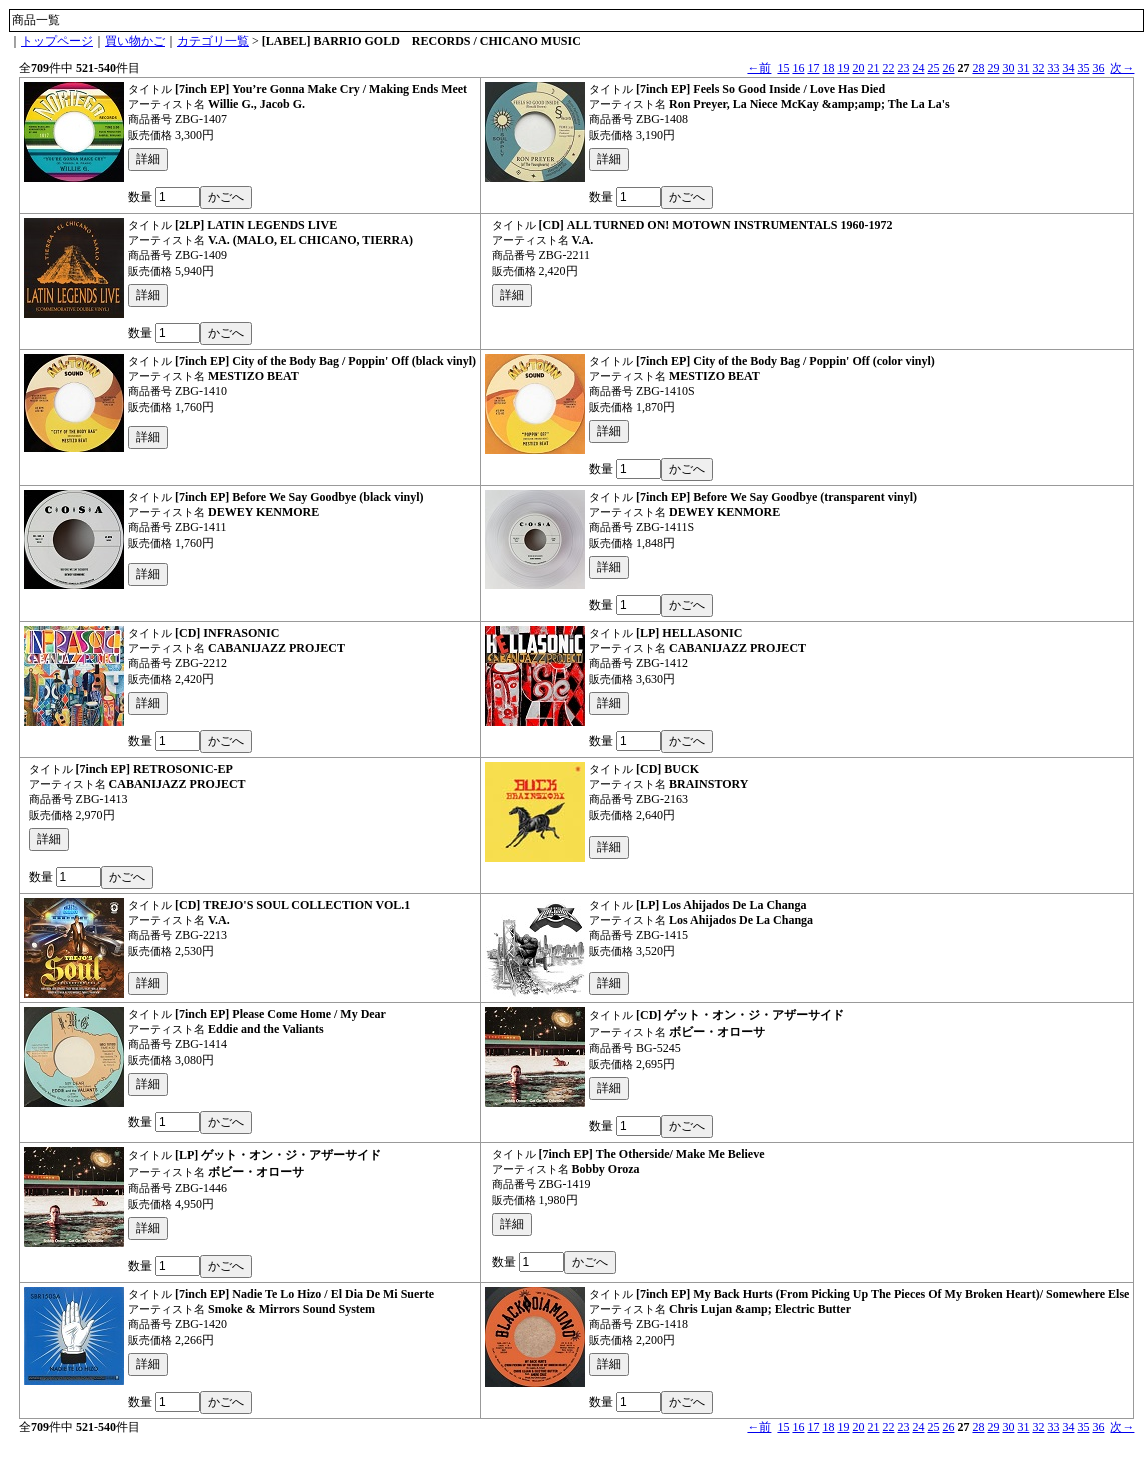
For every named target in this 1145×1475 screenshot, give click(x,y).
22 (888, 68)
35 (1083, 68)
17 (813, 68)
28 (978, 68)
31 (1023, 68)
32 (1038, 68)
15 (783, 68)
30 (1008, 68)
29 (993, 68)
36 (1098, 68)
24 (918, 68)
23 (903, 68)
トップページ (57, 41)
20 (858, 68)
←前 (759, 68)
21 (873, 68)
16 (798, 68)
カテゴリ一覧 (213, 41)
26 (948, 68)
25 (933, 68)
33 (1053, 68)
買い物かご (135, 41)
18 (828, 68)
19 (843, 68)
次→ (1122, 68)
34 (1068, 68)
